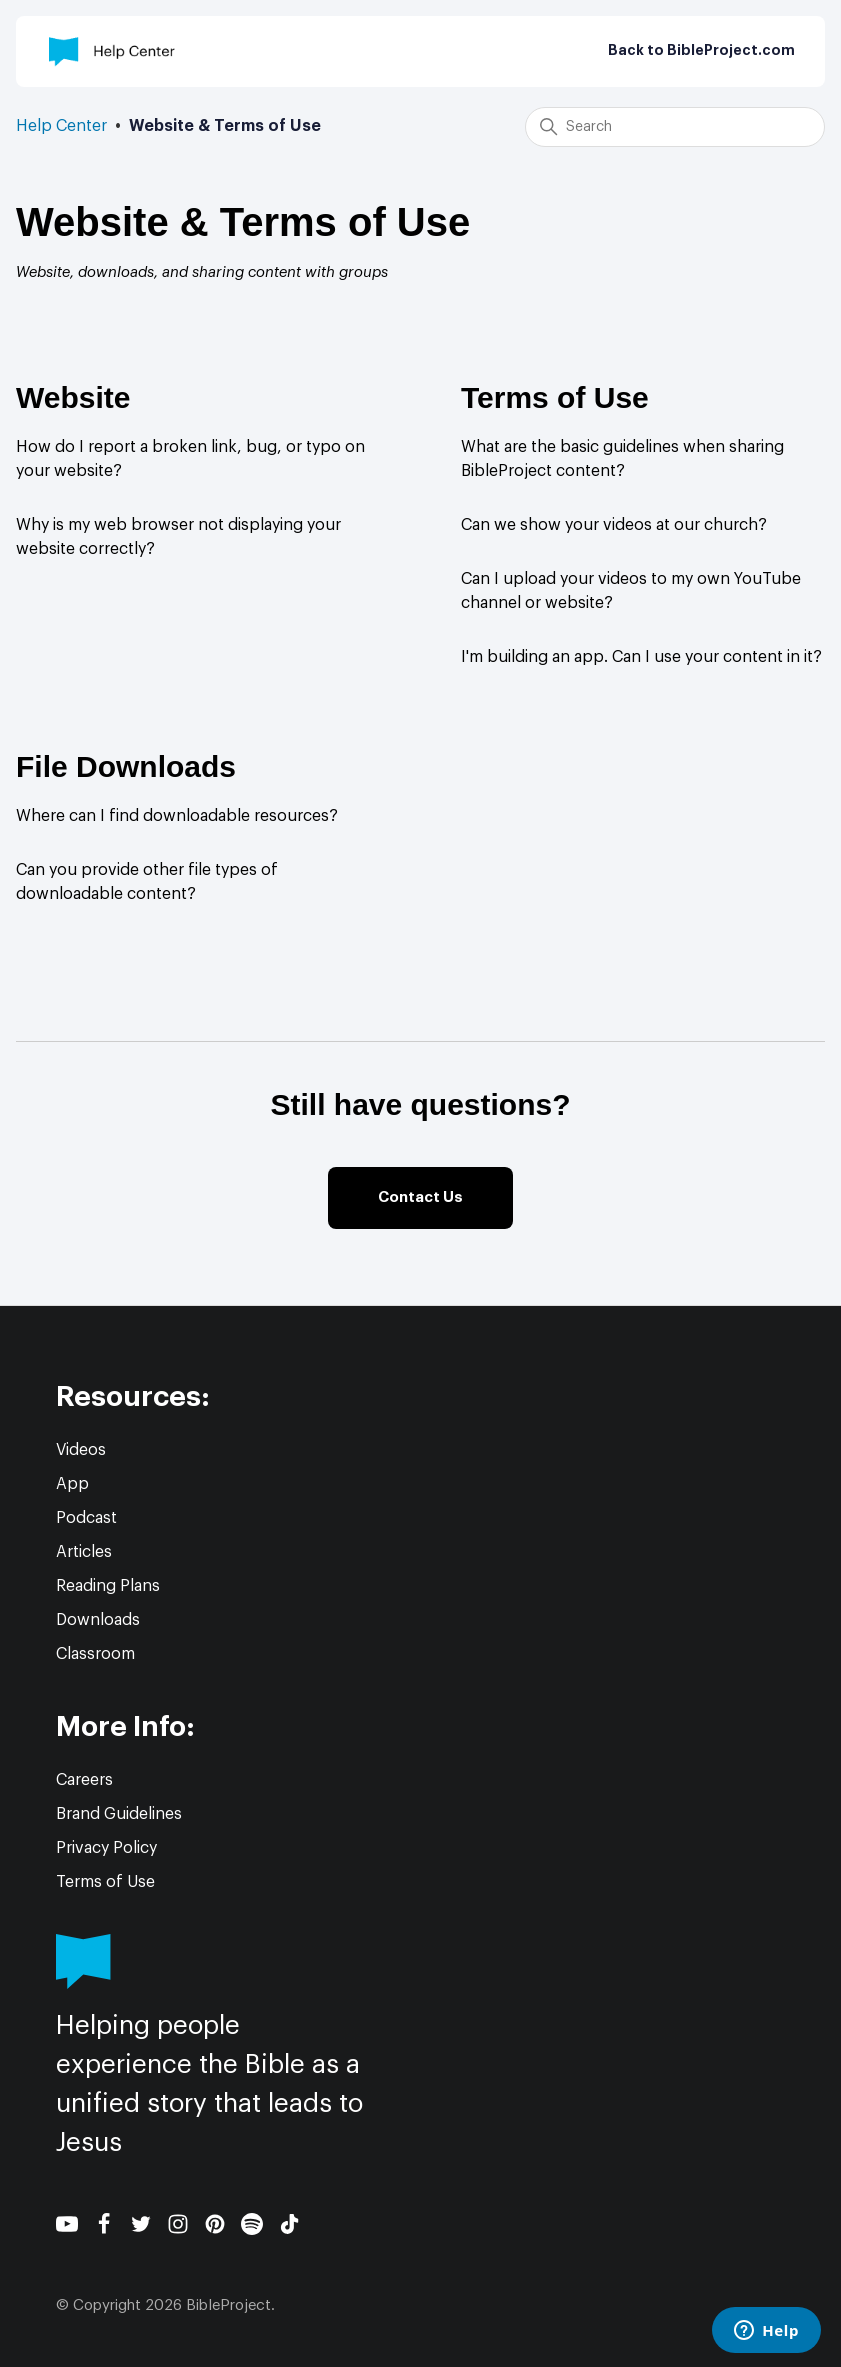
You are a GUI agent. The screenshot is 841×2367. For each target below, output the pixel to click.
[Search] (675, 127)
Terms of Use (555, 397)
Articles (84, 1552)
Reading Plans (108, 1586)
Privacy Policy (106, 1848)
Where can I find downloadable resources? (177, 816)
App (72, 1484)
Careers (84, 1780)
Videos (81, 1450)
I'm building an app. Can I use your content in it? (641, 657)
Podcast (86, 1518)
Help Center (61, 126)
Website (73, 397)
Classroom (95, 1654)
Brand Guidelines (119, 1814)
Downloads (98, 1620)
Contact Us (420, 1197)
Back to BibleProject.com (701, 51)
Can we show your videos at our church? (614, 525)
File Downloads (126, 766)
